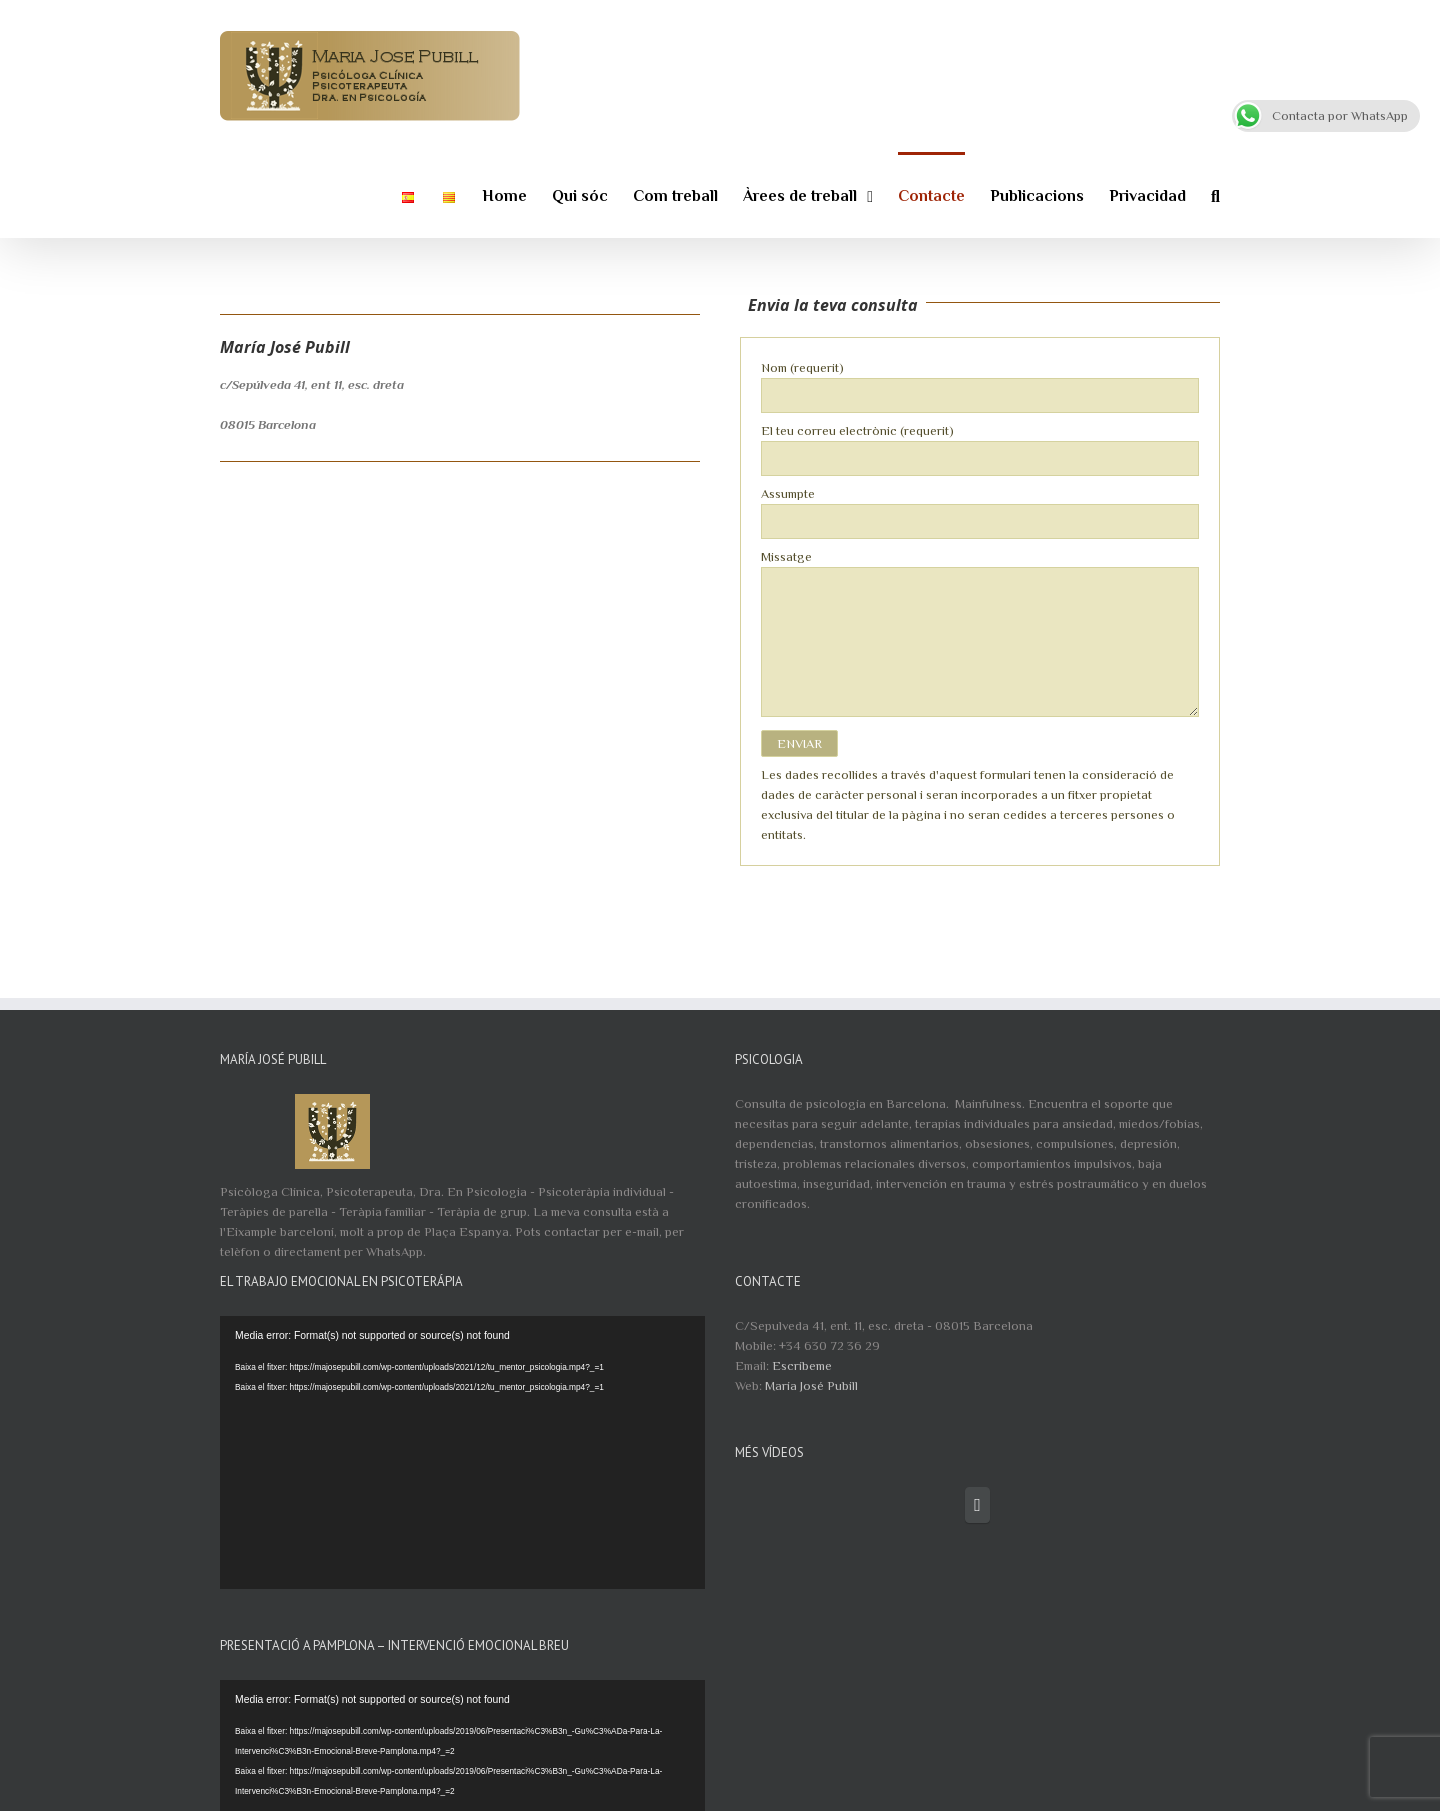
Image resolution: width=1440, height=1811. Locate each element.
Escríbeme (802, 1365)
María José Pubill (811, 1385)
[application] (462, 1452)
